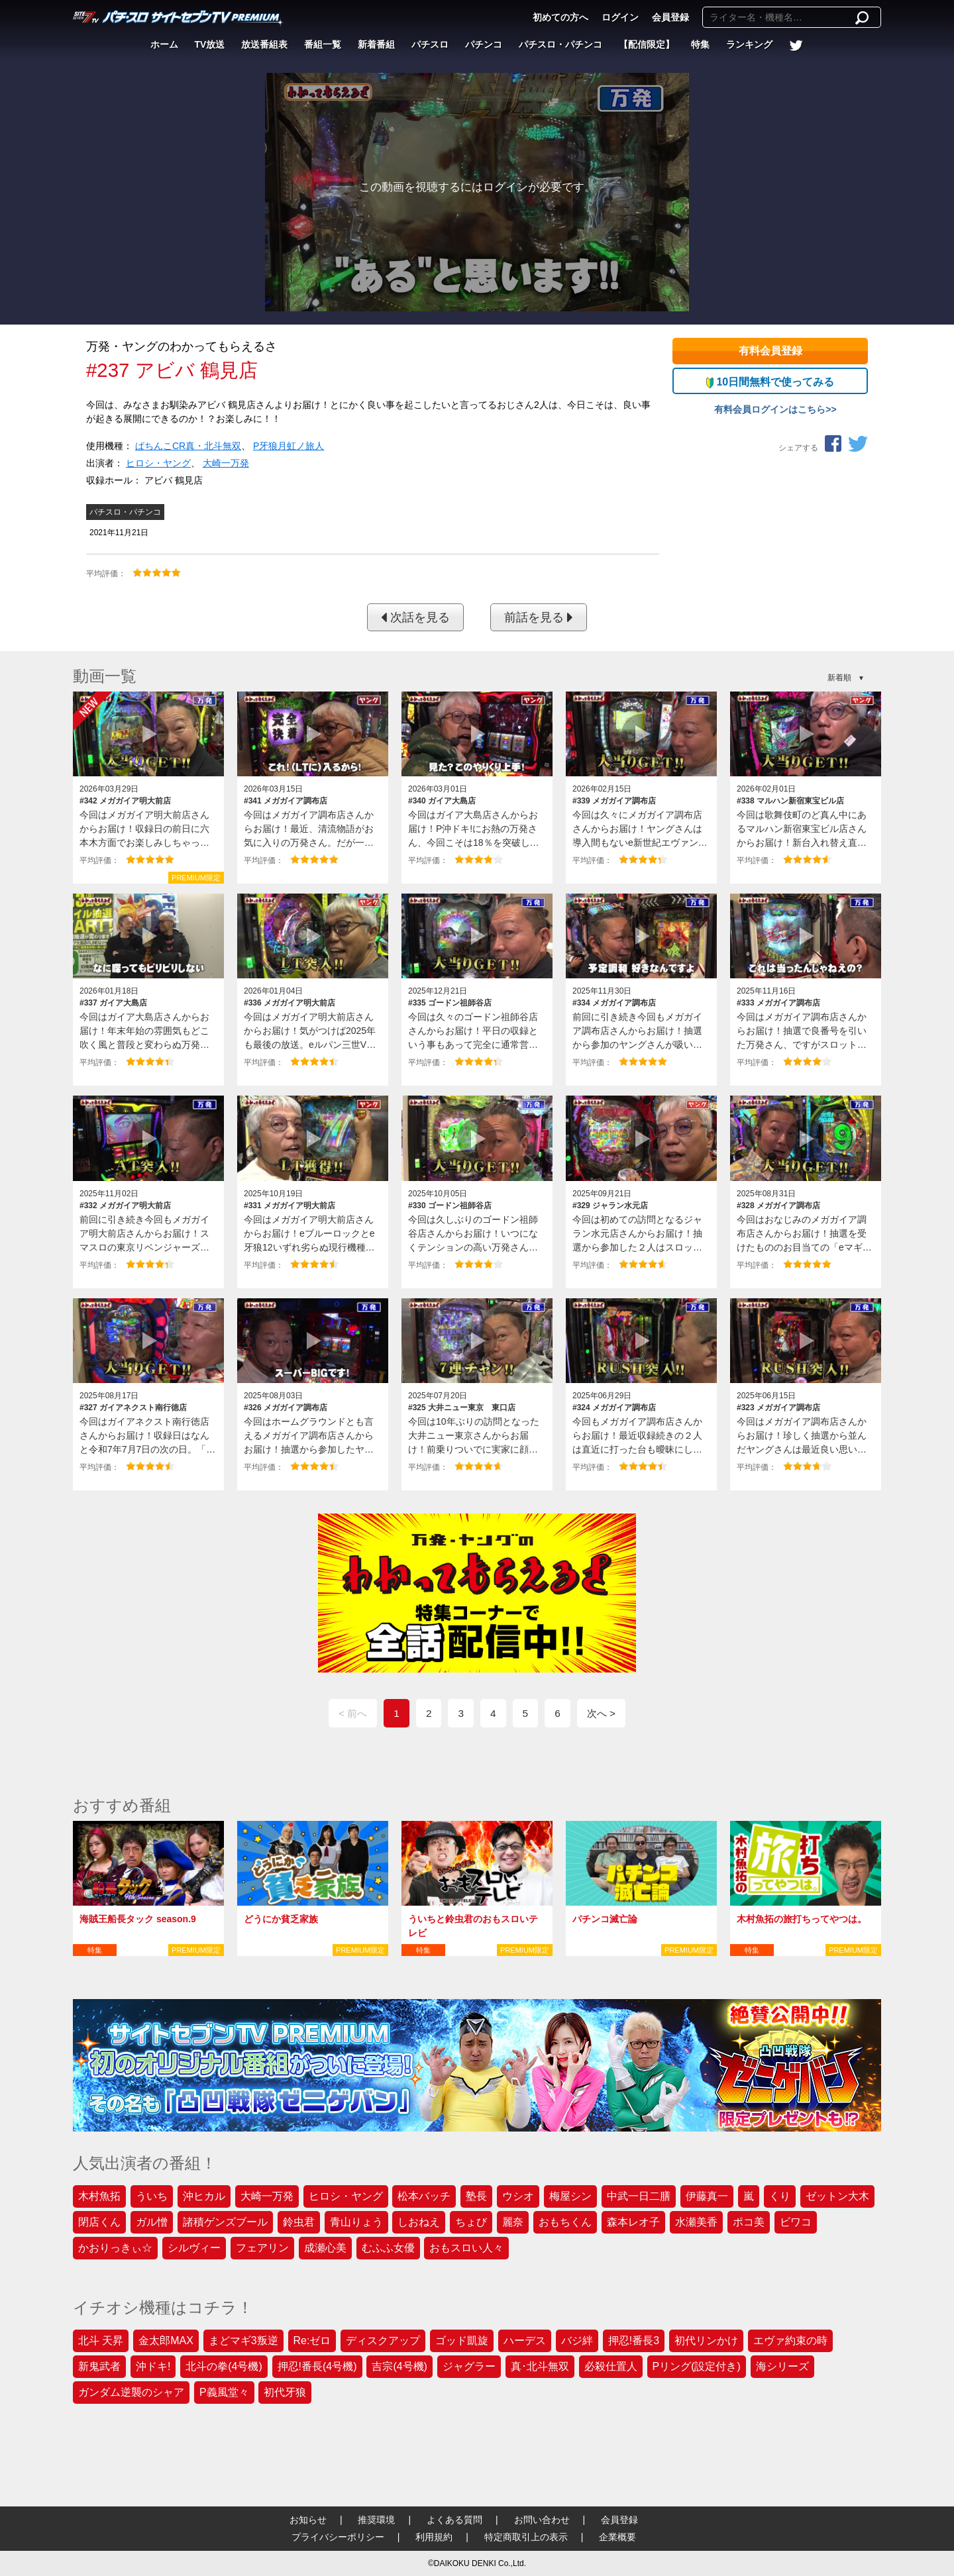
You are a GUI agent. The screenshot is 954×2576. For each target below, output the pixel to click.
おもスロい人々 (466, 2247)
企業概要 (617, 2537)
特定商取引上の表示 (526, 2537)
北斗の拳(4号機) (224, 2366)
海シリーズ (782, 2366)
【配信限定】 (646, 44)
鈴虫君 (299, 2222)
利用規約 (433, 2537)
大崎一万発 (226, 463)
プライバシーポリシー (338, 2537)
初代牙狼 (285, 2392)
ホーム (164, 44)
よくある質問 (454, 2519)
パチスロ (430, 44)
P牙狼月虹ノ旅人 (288, 445)
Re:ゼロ (312, 2340)
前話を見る (538, 617)
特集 (700, 44)
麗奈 (512, 2222)
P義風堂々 (224, 2392)
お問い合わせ (542, 2519)
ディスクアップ (383, 2340)
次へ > (601, 1713)
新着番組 (376, 44)
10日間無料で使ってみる (770, 382)
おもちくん (565, 2222)
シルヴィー (194, 2247)
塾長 (476, 2196)
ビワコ (796, 2222)
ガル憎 (152, 2222)
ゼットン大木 (837, 2196)
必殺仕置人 (610, 2366)
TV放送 (210, 44)
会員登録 (670, 17)
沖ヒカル (204, 2196)
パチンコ (483, 44)
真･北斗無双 (540, 2366)
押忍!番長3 (633, 2340)
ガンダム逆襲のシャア (131, 2392)
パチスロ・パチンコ (560, 44)
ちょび (471, 2222)
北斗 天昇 (100, 2340)
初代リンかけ (706, 2340)
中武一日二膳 (638, 2196)
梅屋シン (570, 2196)
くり (779, 2196)
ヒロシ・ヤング (158, 463)
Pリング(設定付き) (697, 2366)
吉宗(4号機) (399, 2366)
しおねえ (419, 2222)
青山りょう (356, 2222)
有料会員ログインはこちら (769, 409)
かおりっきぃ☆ (115, 2247)
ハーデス (525, 2340)
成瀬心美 (325, 2247)
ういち (152, 2196)
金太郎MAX (165, 2340)
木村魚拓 (99, 2196)
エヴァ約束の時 (790, 2340)
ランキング (749, 44)
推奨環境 (376, 2519)
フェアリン (262, 2247)
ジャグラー (469, 2366)
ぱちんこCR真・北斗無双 (188, 445)
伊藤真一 (707, 2196)
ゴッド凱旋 (461, 2340)
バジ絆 (577, 2340)
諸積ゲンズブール (225, 2222)
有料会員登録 (770, 350)
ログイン (620, 17)
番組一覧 (322, 44)
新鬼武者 (99, 2366)
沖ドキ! (153, 2366)
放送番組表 (264, 44)
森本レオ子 (633, 2222)
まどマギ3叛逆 (243, 2340)
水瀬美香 (696, 2222)
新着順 (839, 677)
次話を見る (415, 617)
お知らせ (308, 2519)
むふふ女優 (388, 2247)
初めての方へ (560, 17)
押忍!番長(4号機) (317, 2366)
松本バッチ (424, 2196)
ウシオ (518, 2196)
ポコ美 (749, 2222)
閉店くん (99, 2222)
